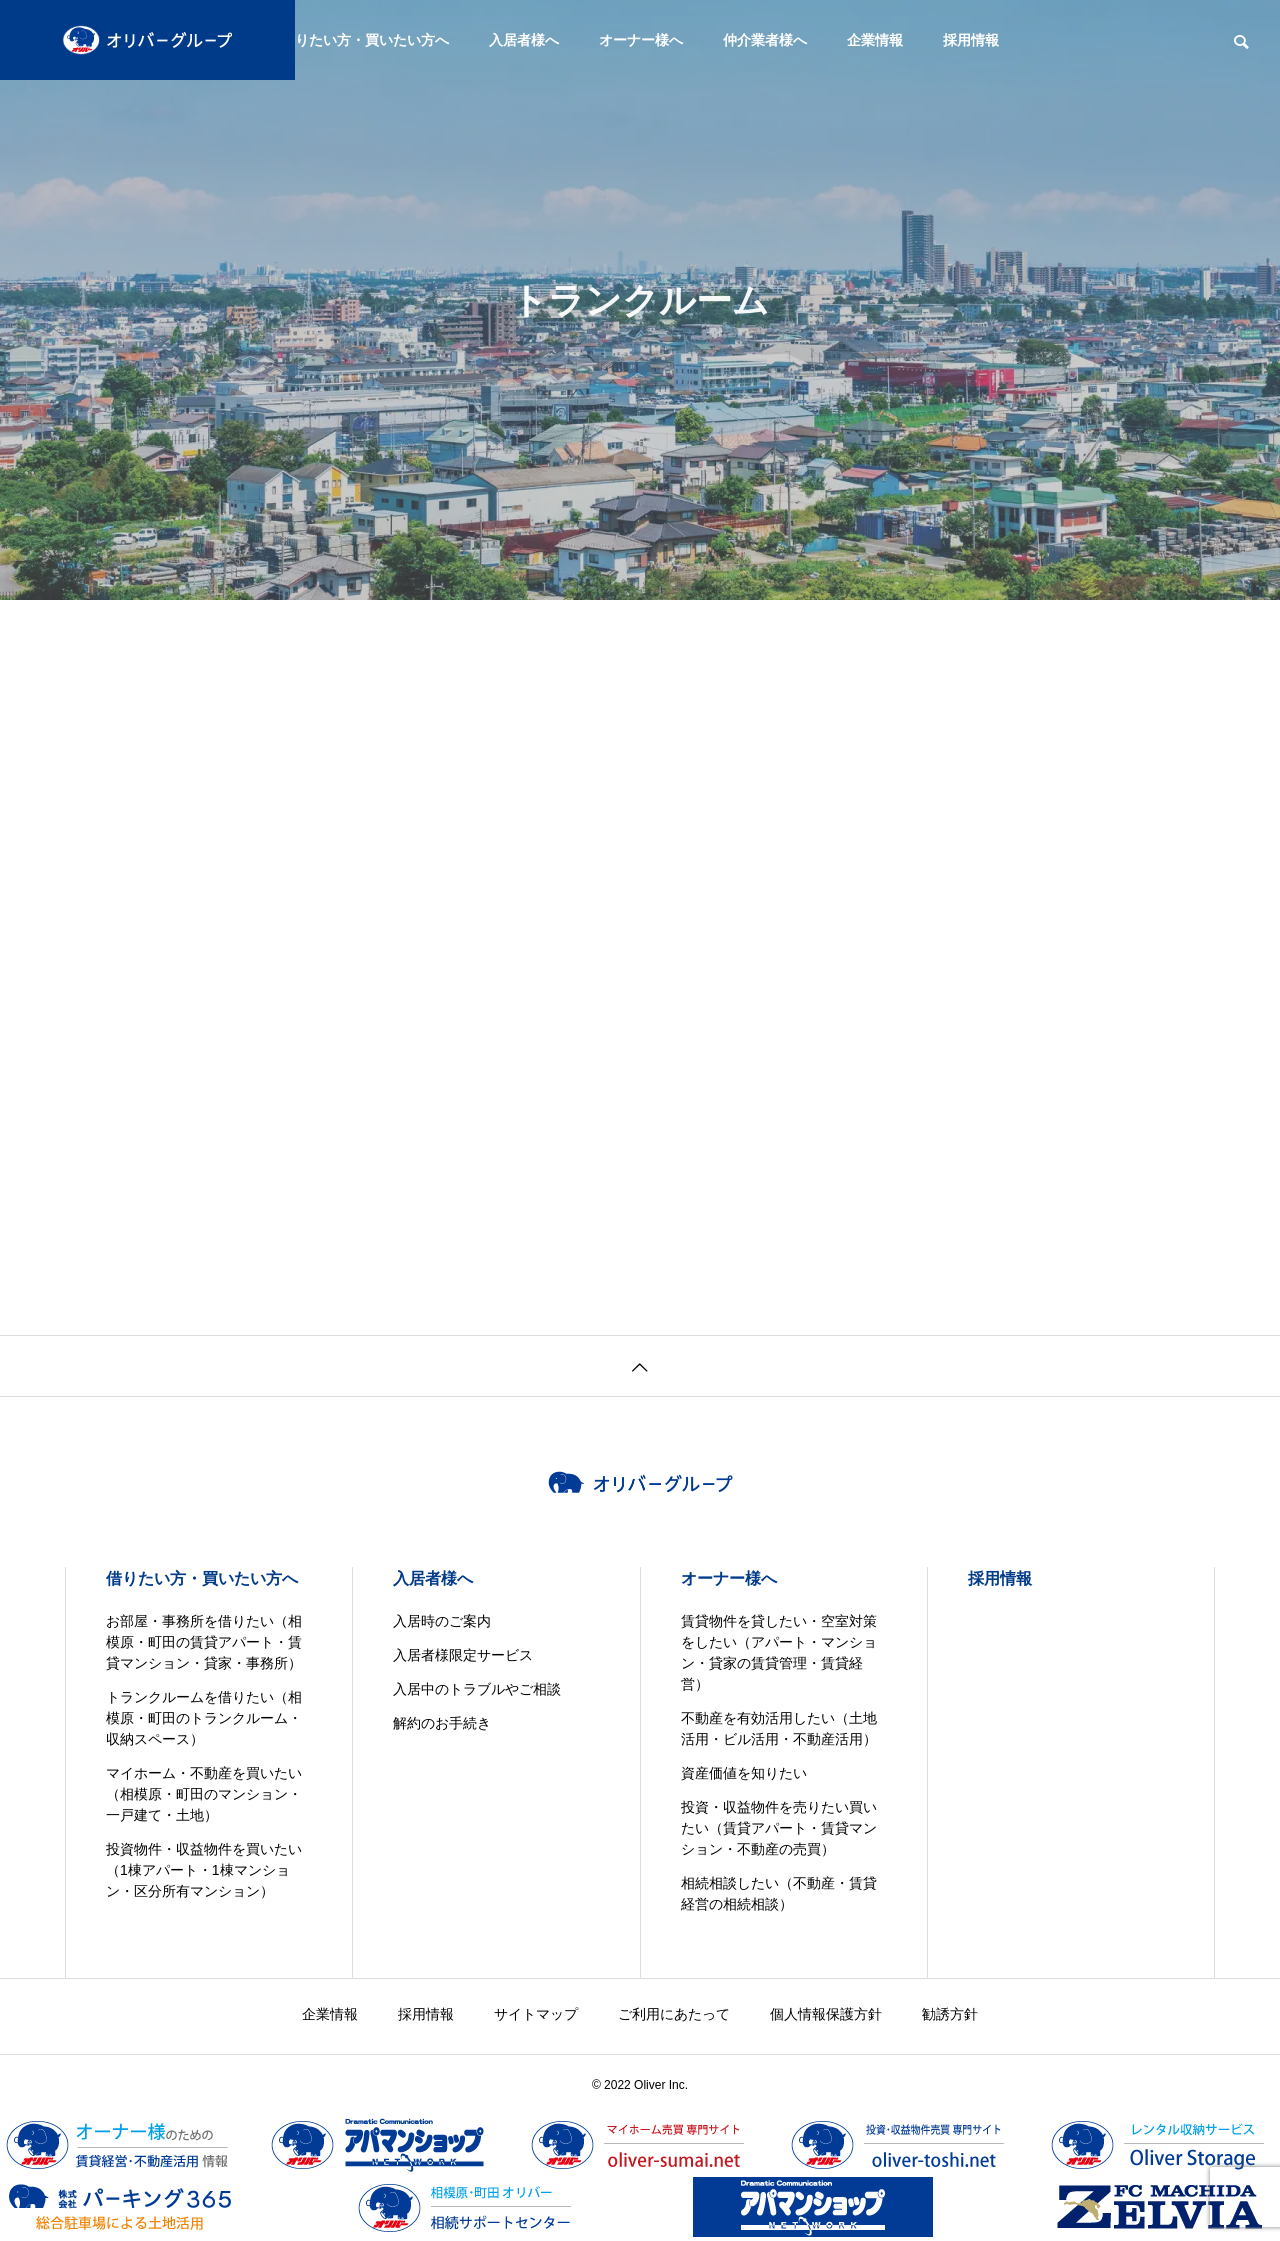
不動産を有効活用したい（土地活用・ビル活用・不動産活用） (779, 1728)
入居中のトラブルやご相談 (477, 1689)
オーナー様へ (641, 40)
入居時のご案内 (442, 1621)
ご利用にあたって (674, 2014)
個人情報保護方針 (826, 2014)
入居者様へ (524, 40)
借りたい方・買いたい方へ (365, 40)
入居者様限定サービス (463, 1655)
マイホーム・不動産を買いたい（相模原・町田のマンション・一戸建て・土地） (204, 1794)
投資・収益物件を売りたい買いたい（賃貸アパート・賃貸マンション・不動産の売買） (779, 1828)
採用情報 (971, 40)
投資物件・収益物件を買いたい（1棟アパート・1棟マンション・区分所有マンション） (204, 1870)
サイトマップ (536, 2014)
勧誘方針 (950, 2014)
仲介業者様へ (765, 40)
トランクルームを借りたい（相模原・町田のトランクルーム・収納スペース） (204, 1718)
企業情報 (875, 40)
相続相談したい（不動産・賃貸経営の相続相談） (779, 1893)
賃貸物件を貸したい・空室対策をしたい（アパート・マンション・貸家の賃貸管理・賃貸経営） (779, 1652)
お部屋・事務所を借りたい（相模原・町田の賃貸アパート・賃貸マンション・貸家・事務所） (204, 1642)
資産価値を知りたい (744, 1773)
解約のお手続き (442, 1723)
